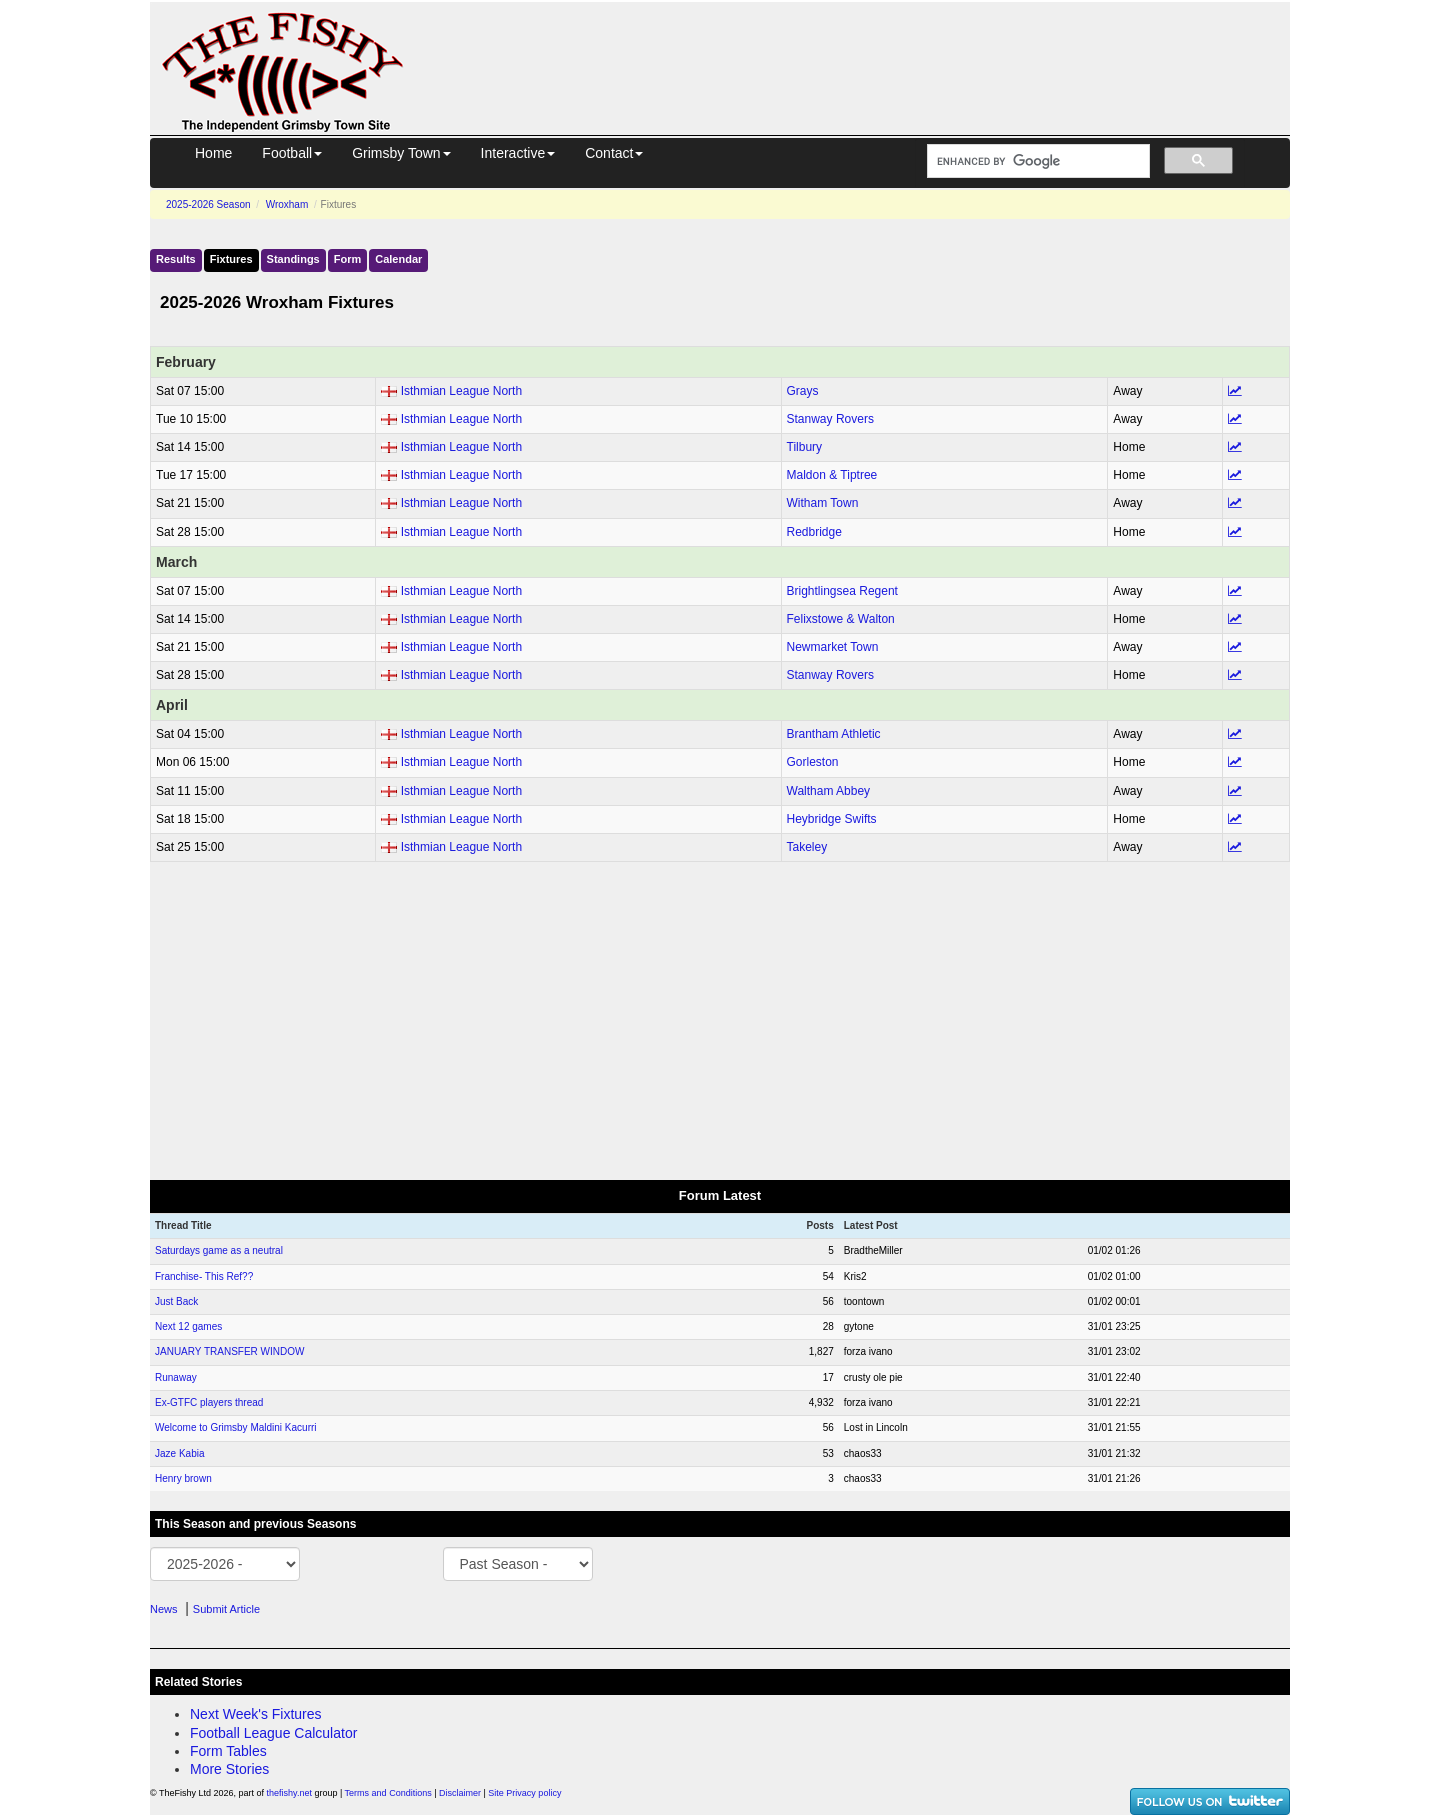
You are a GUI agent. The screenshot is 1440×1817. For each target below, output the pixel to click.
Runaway (176, 1377)
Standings (293, 259)
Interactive (518, 153)
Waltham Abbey (829, 791)
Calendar (398, 259)
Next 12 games (188, 1326)
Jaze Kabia (179, 1453)
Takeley (807, 847)
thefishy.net (289, 1793)
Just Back (176, 1301)
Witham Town (823, 503)
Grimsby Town (401, 153)
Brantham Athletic (834, 734)
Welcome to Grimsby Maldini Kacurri (236, 1427)
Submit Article (226, 1609)
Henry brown (183, 1478)
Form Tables (228, 1751)
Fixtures (231, 259)
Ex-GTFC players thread (209, 1402)
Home (213, 153)
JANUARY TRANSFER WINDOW (229, 1351)
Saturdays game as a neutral (219, 1250)
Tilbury (805, 447)
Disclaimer (460, 1793)
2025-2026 (208, 204)
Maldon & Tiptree (832, 475)
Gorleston (813, 762)
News (164, 1609)
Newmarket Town (833, 647)
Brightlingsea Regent (842, 591)
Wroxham (287, 204)
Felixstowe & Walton (841, 619)
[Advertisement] (865, 48)
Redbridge (814, 532)
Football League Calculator (273, 1733)
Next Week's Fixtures (256, 1714)
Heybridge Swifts (832, 819)
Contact (614, 153)
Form (348, 259)
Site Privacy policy (524, 1793)
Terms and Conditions (388, 1793)
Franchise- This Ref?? (204, 1276)
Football (292, 153)
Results (176, 259)
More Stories (229, 1769)
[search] (1036, 161)
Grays (803, 391)
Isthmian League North (461, 391)
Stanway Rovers (830, 419)
